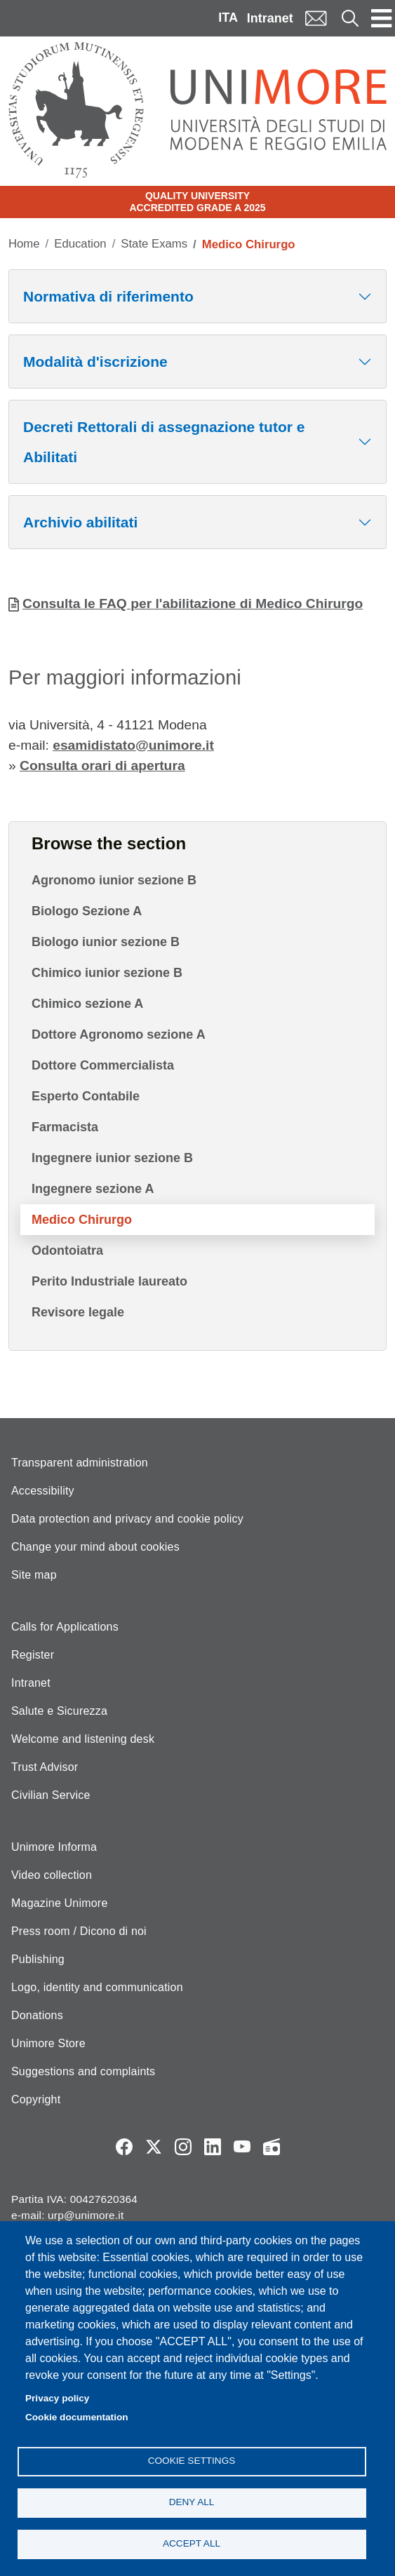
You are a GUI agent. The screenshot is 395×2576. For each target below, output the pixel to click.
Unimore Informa (54, 1847)
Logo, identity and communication (97, 1987)
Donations (37, 2015)
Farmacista (65, 1127)
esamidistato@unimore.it (133, 745)
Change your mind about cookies (95, 1547)
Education (80, 243)
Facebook (124, 2147)
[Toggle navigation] (381, 18)
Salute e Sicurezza (59, 1711)
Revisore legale (78, 1312)
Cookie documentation (76, 2417)
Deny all (192, 2502)
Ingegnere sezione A (93, 1189)
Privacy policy (57, 2398)
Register (32, 1655)
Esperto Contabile (86, 1096)
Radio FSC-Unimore (271, 2147)
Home (24, 243)
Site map (34, 1575)
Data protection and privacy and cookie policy (127, 1519)
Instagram (183, 2147)
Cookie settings (192, 2460)
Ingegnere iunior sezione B (112, 1158)
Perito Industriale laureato (109, 1281)
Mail (316, 18)
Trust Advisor (44, 1767)
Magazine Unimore (59, 1903)
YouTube (242, 2147)
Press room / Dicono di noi (79, 1931)
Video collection (51, 1875)
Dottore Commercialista (103, 1065)
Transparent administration (79, 1463)
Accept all (191, 2543)
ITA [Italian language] (228, 18)
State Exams (154, 243)
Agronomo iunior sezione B (114, 880)
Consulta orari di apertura (102, 765)
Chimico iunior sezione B (107, 973)
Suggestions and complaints (83, 2071)
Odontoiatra (67, 1250)
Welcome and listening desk (82, 1739)
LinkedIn (212, 2147)
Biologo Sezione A (87, 911)
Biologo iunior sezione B (106, 942)
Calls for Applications (65, 1627)
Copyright (35, 2099)
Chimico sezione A (87, 1004)
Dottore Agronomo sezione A (119, 1034)
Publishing (38, 1959)
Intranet (270, 18)
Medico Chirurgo (82, 1220)
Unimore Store (48, 2043)
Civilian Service (51, 1795)
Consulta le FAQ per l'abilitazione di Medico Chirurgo (192, 603)
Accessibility (42, 1491)
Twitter (154, 2147)
